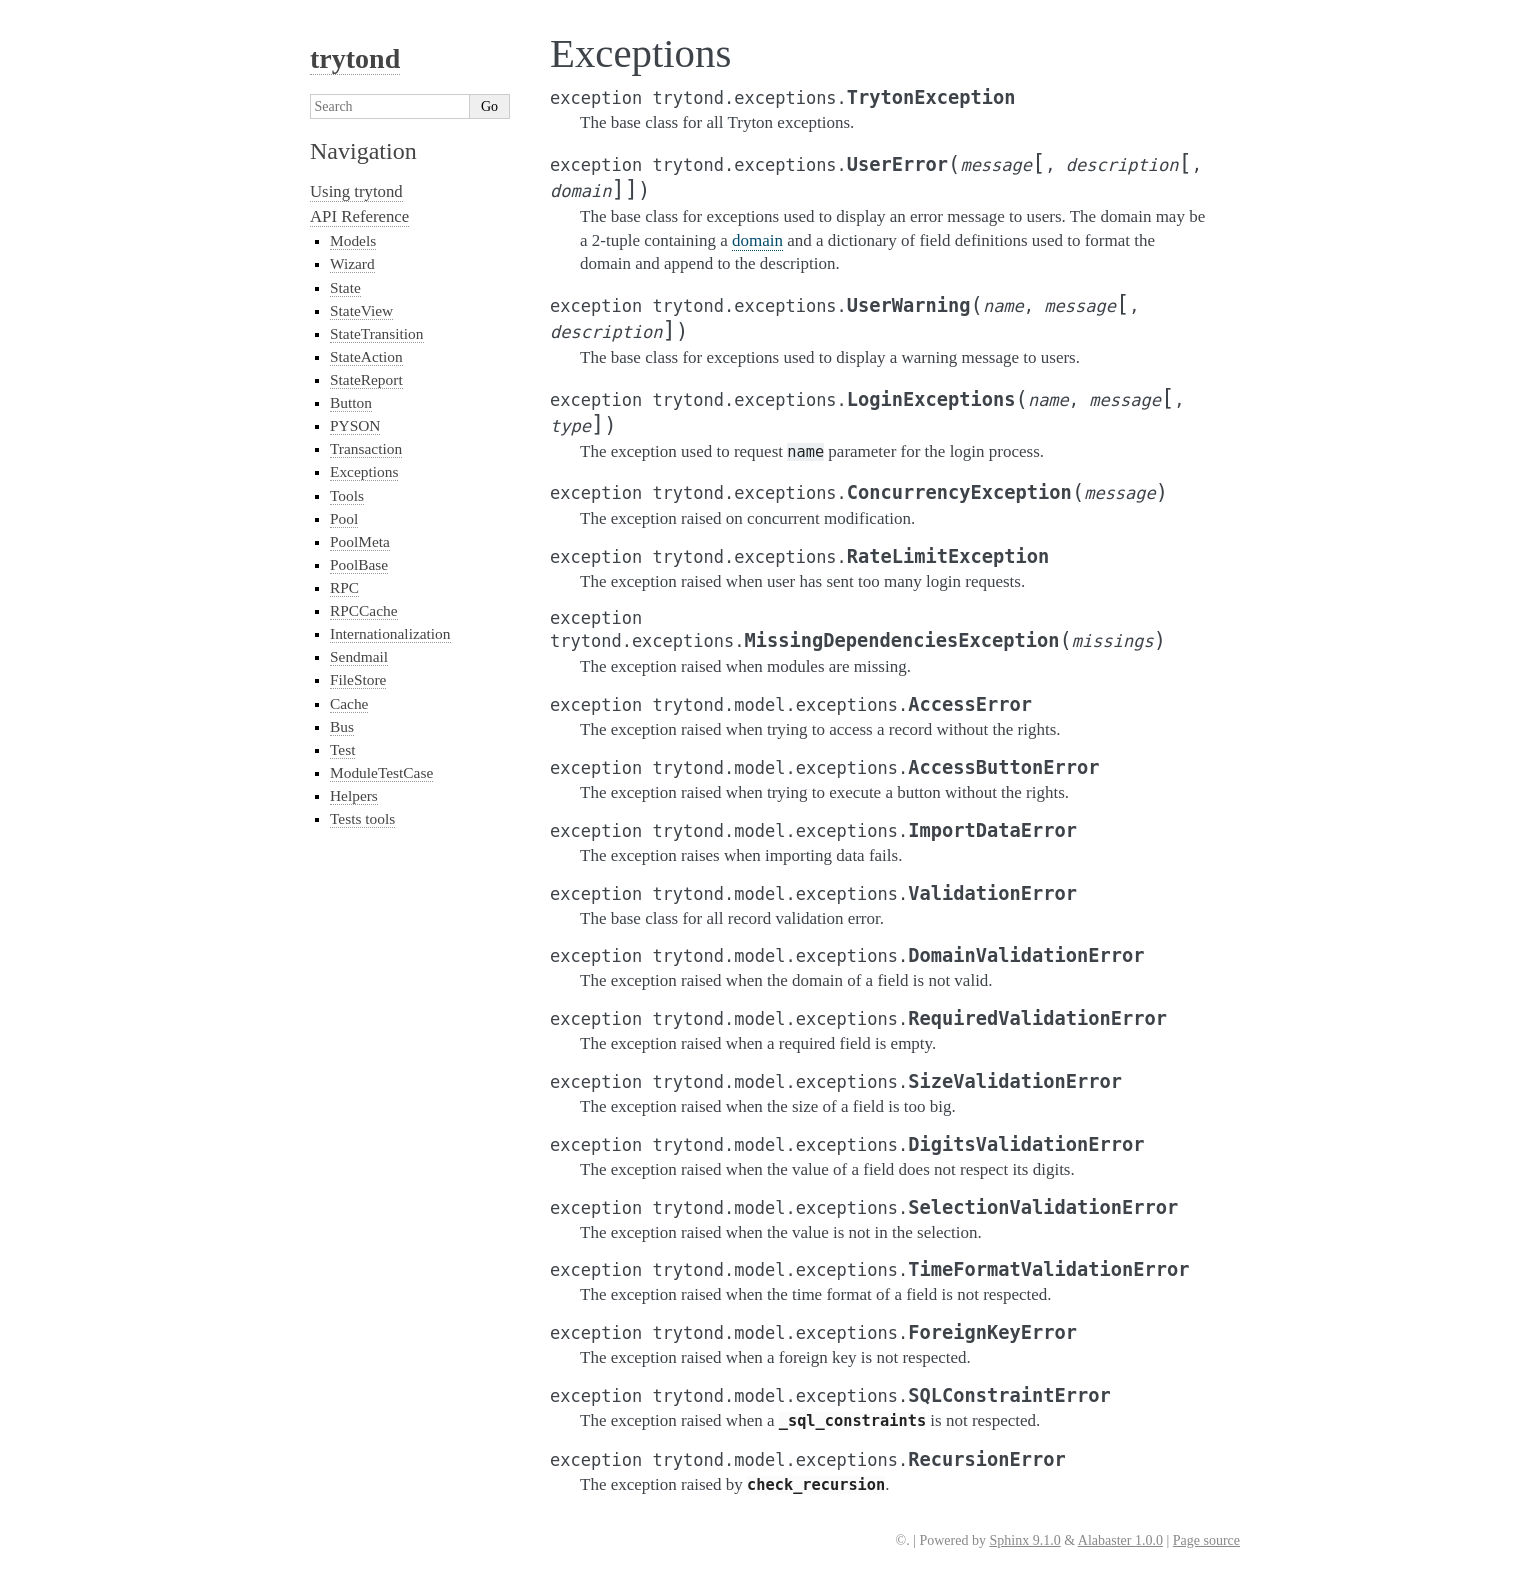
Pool (344, 518)
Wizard (352, 263)
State (345, 287)
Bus (342, 726)
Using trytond (356, 191)
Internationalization (390, 633)
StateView (361, 310)
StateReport (366, 379)
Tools (347, 495)
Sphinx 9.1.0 (1024, 1540)
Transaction (366, 448)
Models (353, 240)
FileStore (358, 679)
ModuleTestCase (381, 772)
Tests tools (362, 818)
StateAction (366, 356)
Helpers (354, 795)
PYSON (355, 425)
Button (351, 402)
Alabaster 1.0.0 (1120, 1540)
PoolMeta (360, 541)
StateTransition (377, 333)
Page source (1206, 1540)
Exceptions (364, 471)
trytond (355, 58)
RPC (344, 587)
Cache (349, 703)
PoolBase (359, 564)
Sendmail (359, 656)
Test (342, 749)
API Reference (359, 216)
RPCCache (364, 610)
